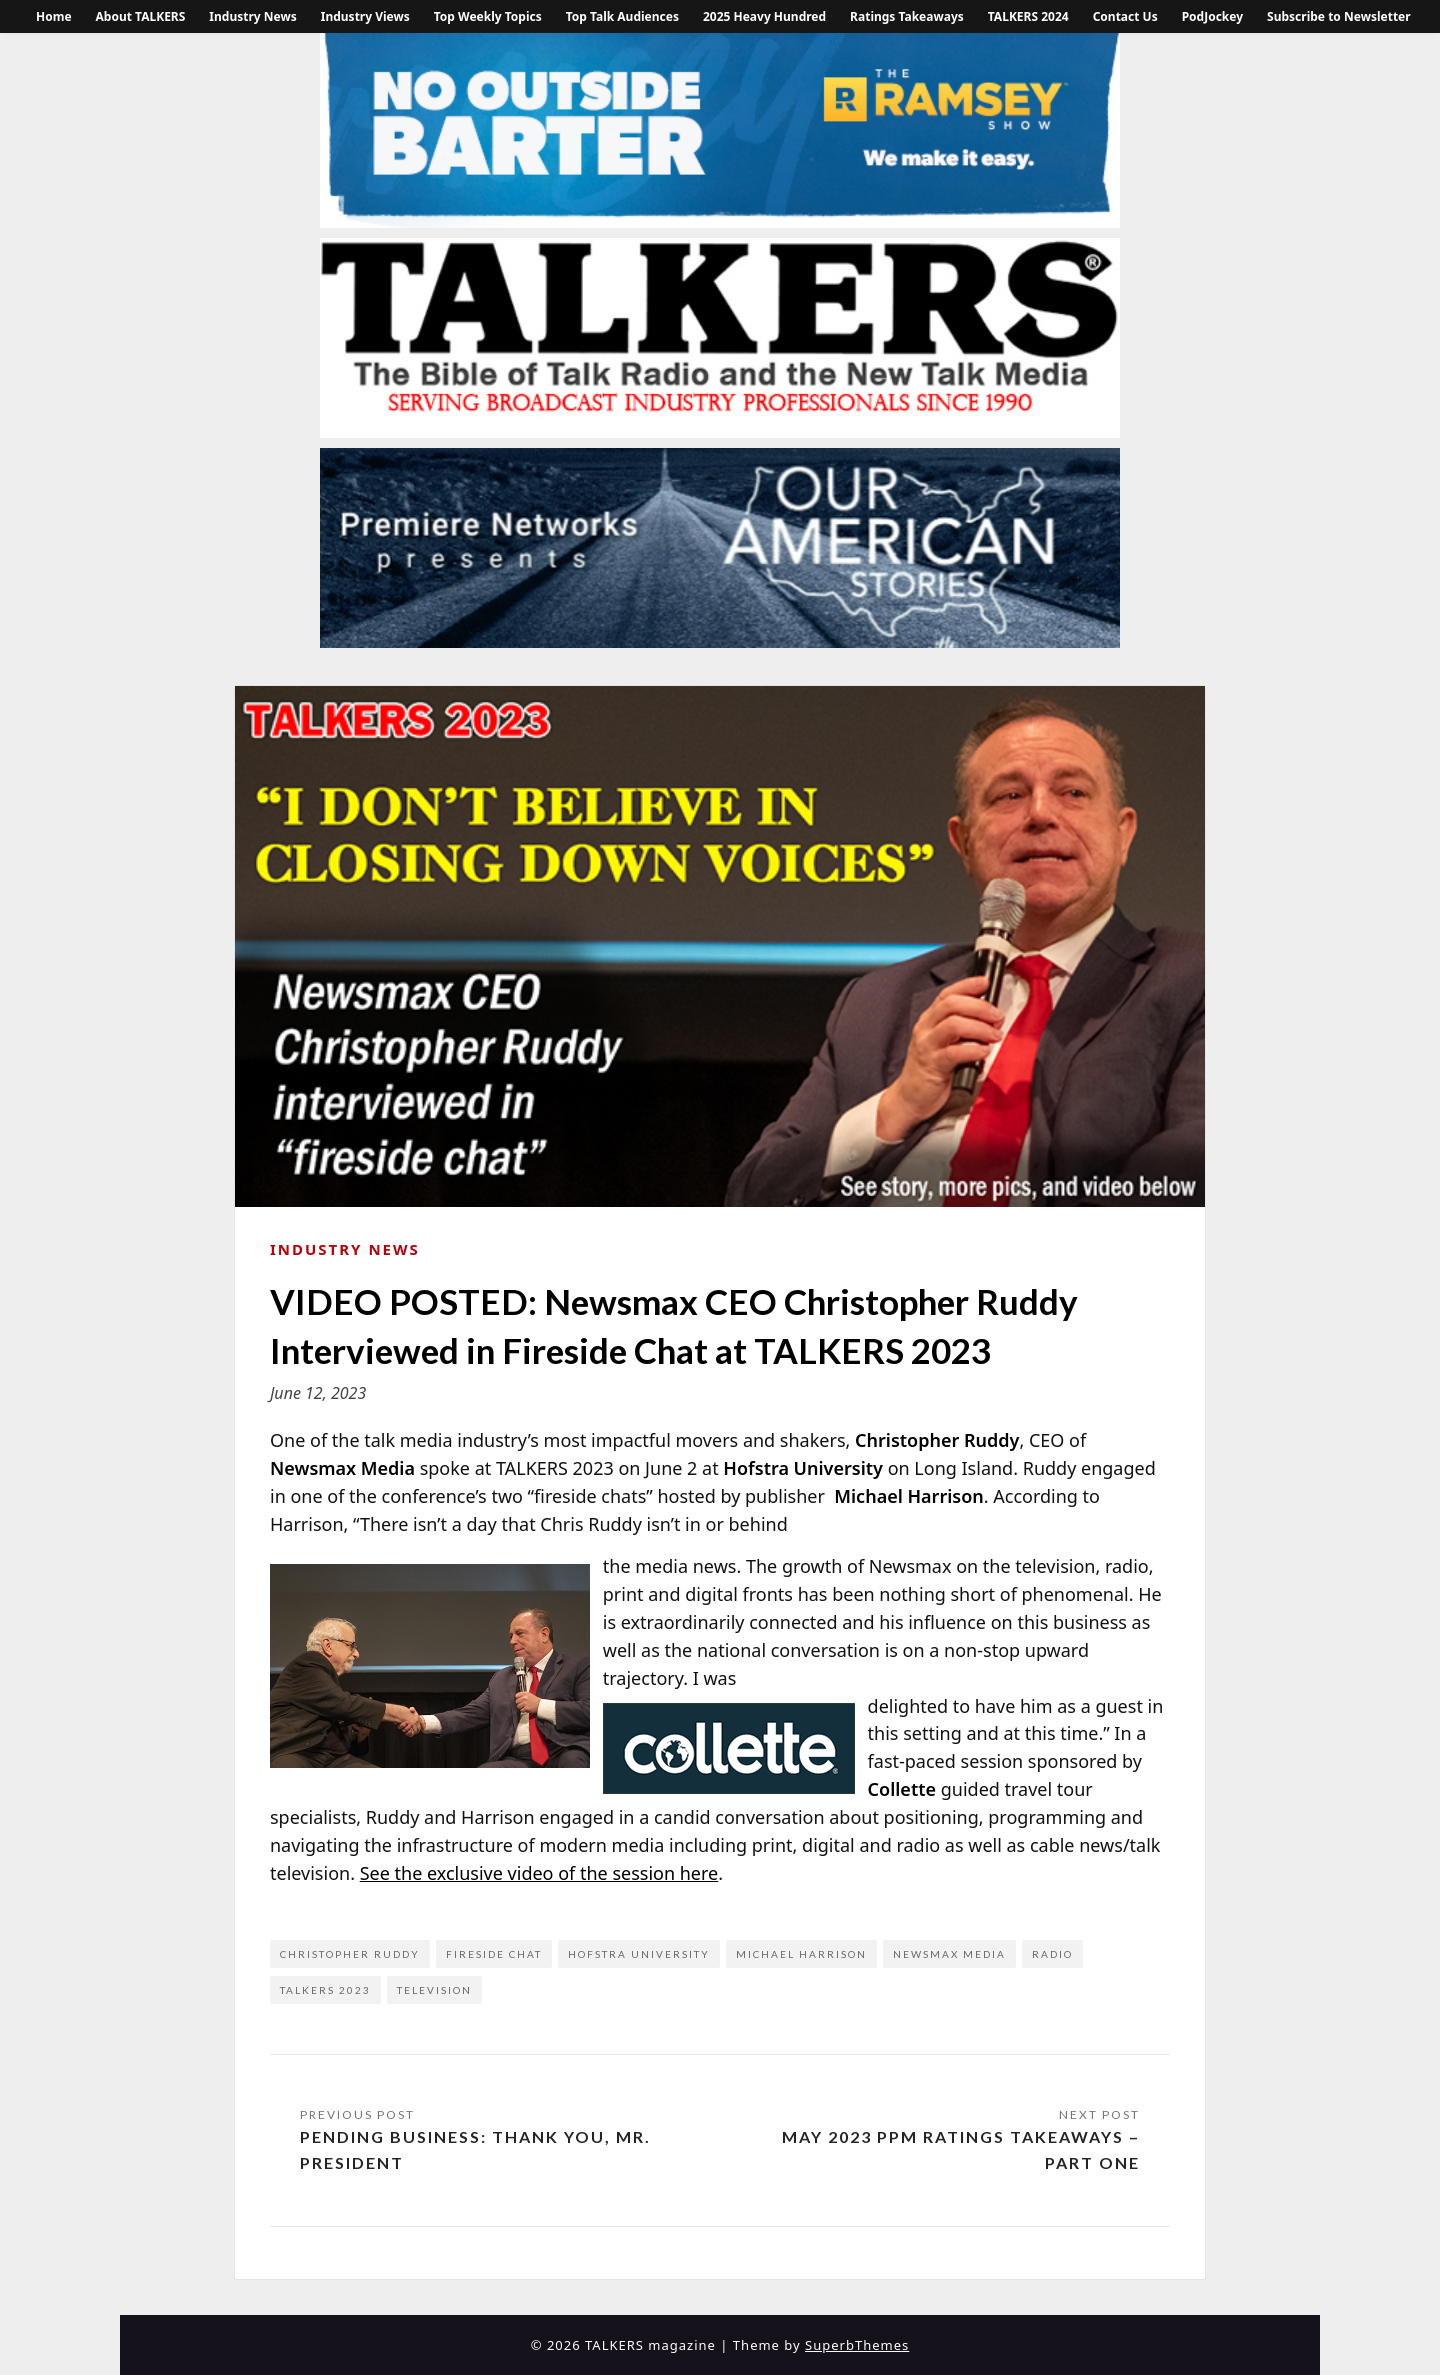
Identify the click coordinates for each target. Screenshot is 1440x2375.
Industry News (252, 16)
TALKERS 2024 (1028, 16)
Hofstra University (639, 1954)
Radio (1052, 1954)
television (434, 1990)
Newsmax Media (949, 1954)
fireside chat (494, 1954)
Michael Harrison (801, 1954)
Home (54, 16)
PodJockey (1212, 16)
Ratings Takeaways (907, 16)
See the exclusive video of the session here (539, 1873)
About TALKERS (141, 16)
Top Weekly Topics (488, 16)
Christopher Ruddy (350, 1954)
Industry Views (365, 16)
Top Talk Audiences (622, 16)
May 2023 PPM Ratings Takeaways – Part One (961, 2149)
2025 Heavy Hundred (764, 16)
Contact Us (1125, 16)
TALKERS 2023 (325, 1990)
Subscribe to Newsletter (1339, 16)
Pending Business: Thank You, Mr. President (475, 2149)
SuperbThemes (857, 2345)
